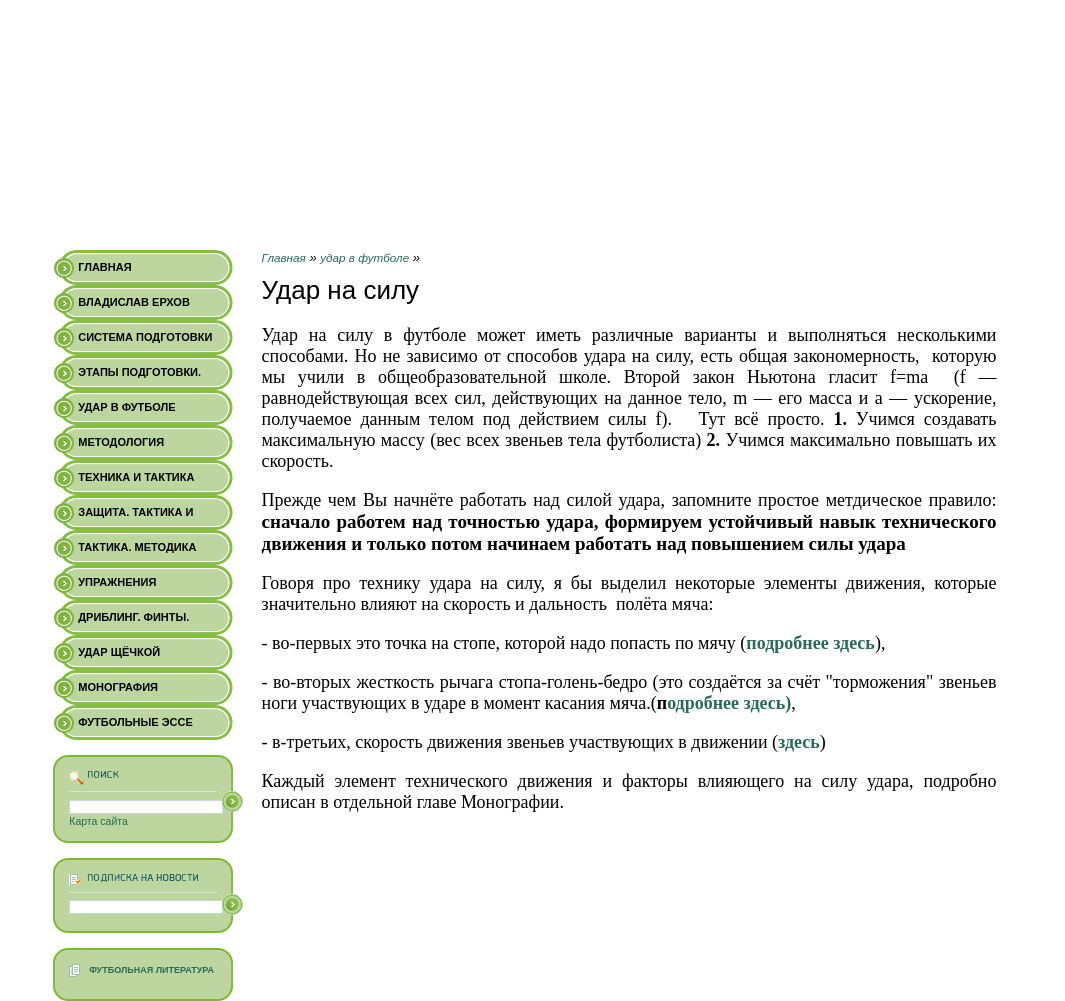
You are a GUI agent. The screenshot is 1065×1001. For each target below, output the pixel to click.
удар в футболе (364, 257)
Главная (284, 257)
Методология (121, 442)
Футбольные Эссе (135, 722)
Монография (118, 687)
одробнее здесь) (729, 703)
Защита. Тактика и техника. (135, 518)
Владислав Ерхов (134, 302)
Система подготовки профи (145, 343)
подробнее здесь (810, 643)
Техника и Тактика (136, 477)
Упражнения (117, 582)
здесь (799, 742)
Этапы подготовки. (139, 372)
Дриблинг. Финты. (133, 617)
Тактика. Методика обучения (137, 553)
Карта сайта (98, 821)
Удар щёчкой (119, 652)
